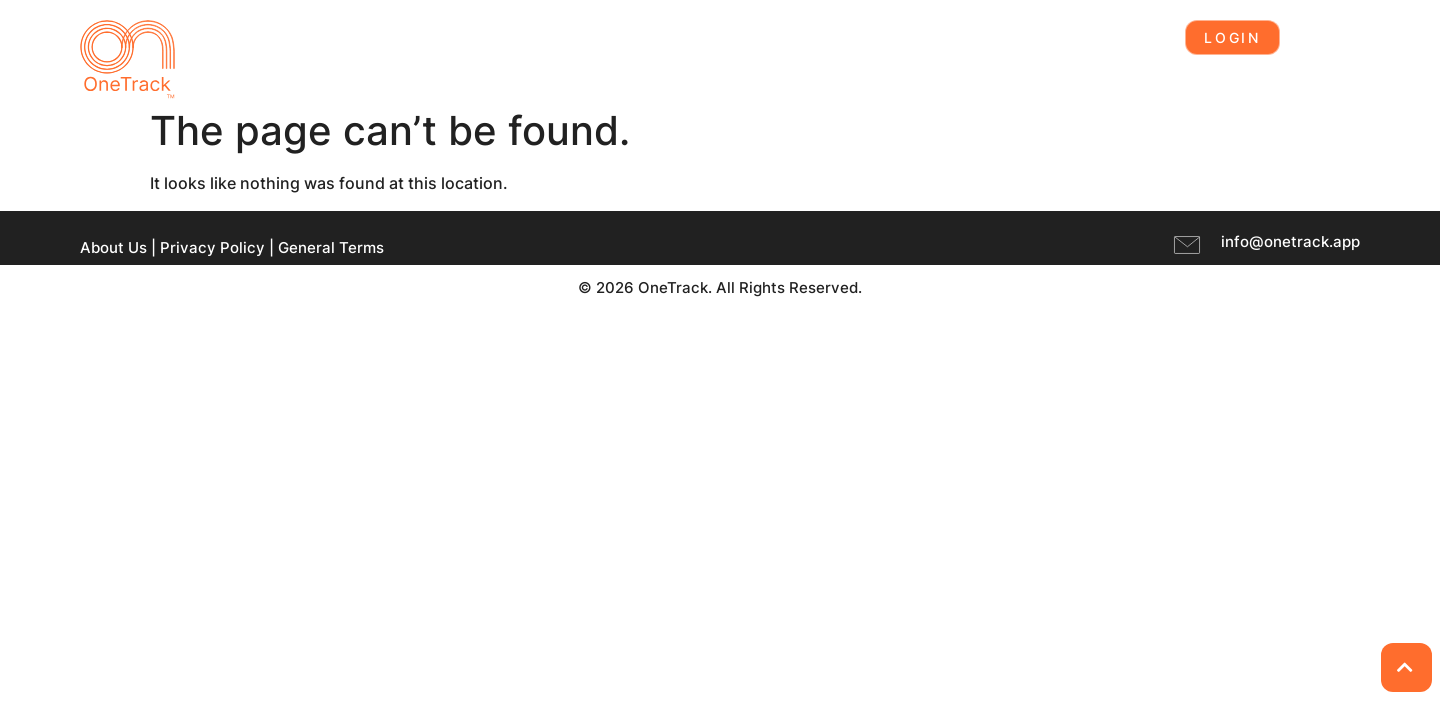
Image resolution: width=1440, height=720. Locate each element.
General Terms (331, 247)
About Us (113, 247)
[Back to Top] (1406, 667)
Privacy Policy (212, 247)
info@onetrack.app (1290, 241)
